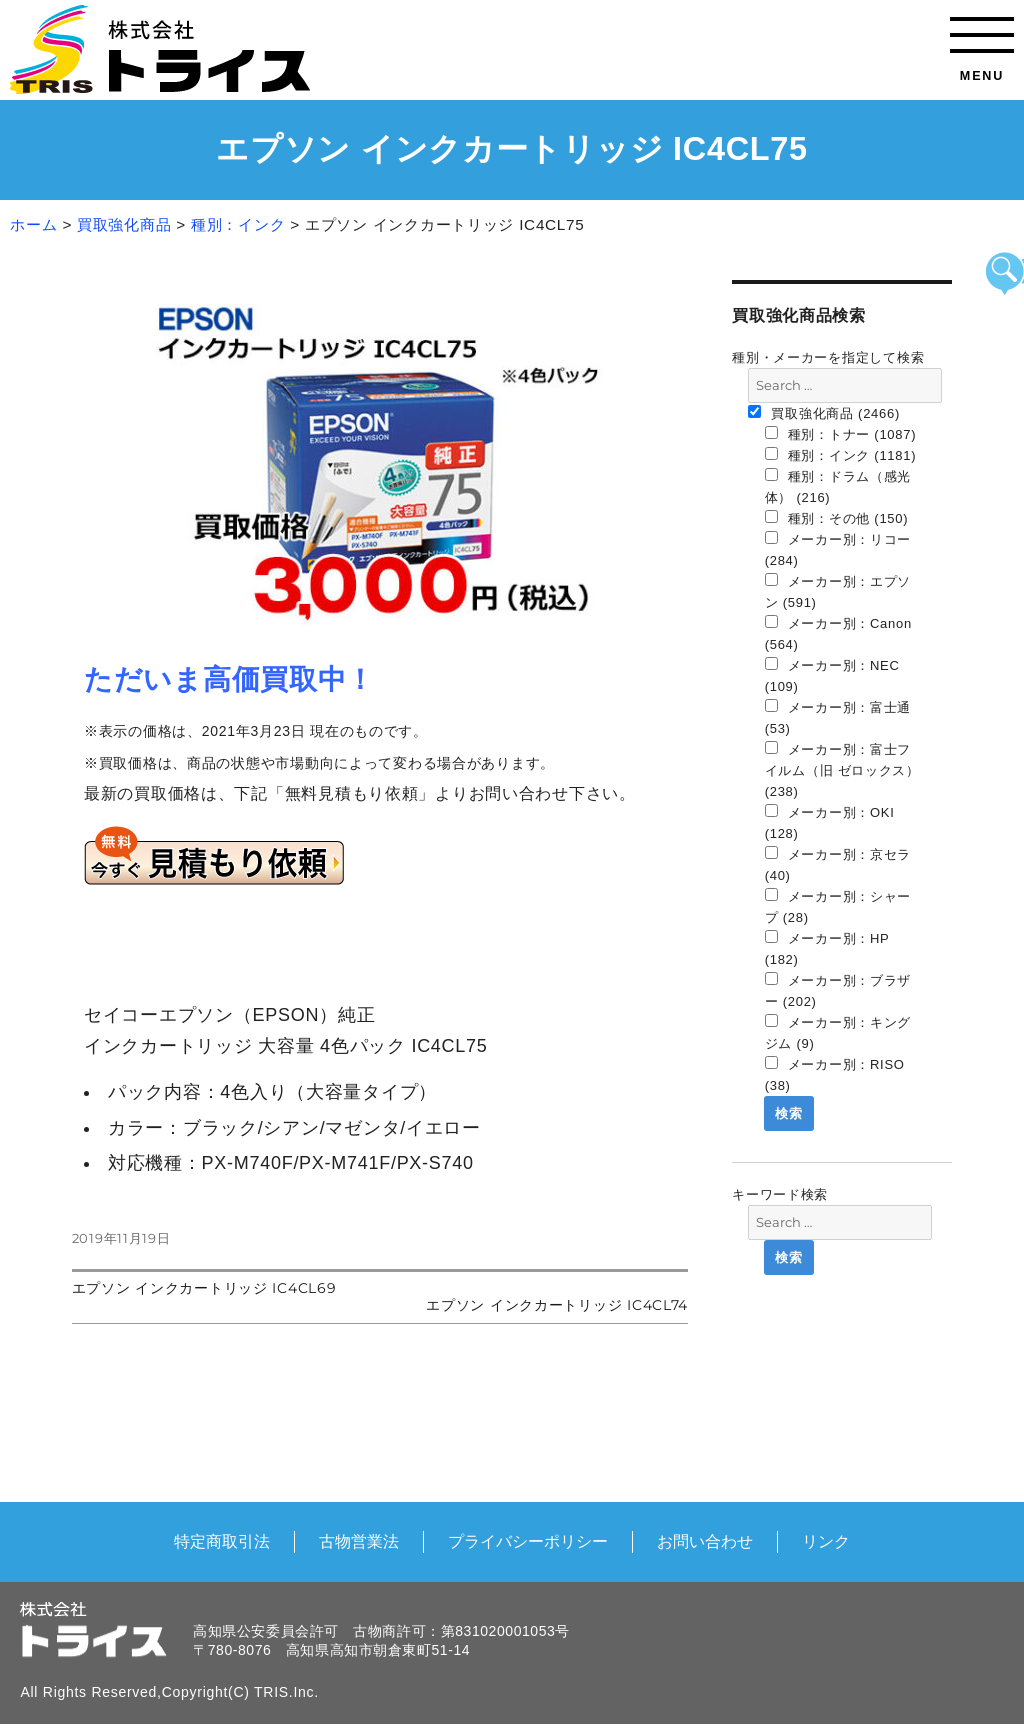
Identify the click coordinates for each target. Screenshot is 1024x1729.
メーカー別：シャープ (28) (838, 906)
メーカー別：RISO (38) (835, 1074)
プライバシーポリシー (528, 1541)
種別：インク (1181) (841, 455)
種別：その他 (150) (837, 518)
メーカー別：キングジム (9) (838, 1032)
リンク (826, 1541)
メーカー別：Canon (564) (838, 633)
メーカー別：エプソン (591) (838, 591)
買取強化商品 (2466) (824, 413)
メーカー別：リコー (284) (838, 549)
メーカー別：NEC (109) (832, 675)
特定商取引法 (222, 1541)
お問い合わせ (705, 1541)
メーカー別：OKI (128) (830, 822)
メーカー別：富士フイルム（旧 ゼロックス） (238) (842, 770)
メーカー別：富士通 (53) (838, 717)
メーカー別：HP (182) (827, 948)
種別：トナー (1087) (841, 434)
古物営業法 (359, 1541)
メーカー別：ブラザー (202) (838, 990)
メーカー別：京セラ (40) (838, 864)
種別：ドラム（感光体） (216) (838, 486)
